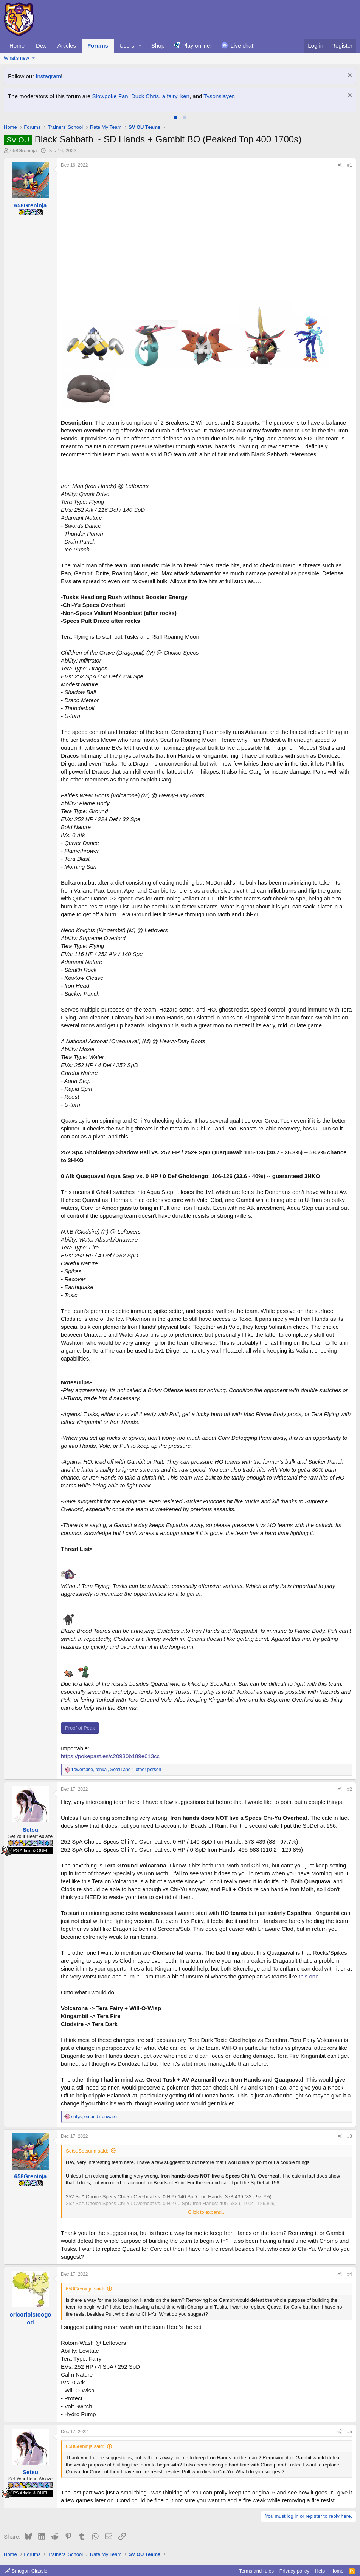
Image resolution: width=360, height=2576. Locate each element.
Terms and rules (256, 2571)
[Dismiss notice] (349, 76)
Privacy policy (294, 2571)
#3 (349, 2136)
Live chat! (243, 45)
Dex (41, 45)
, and (94, 2116)
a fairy (169, 96)
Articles (66, 45)
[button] (140, 46)
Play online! (197, 45)
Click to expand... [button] (207, 2212)
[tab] (175, 117)
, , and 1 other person (116, 1769)
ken (184, 96)
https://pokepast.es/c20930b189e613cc (110, 1756)
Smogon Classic (26, 2571)
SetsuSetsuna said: (87, 2151)
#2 (349, 1789)
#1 (349, 165)
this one (309, 1976)
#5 (349, 2431)
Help (320, 2571)
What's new (16, 58)
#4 (349, 2274)
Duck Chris (145, 96)
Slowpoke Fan (110, 96)
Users (126, 45)
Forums (97, 45)
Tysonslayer (218, 96)
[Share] (339, 165)
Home (17, 45)
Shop (157, 45)
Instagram (48, 76)
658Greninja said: (85, 2289)
